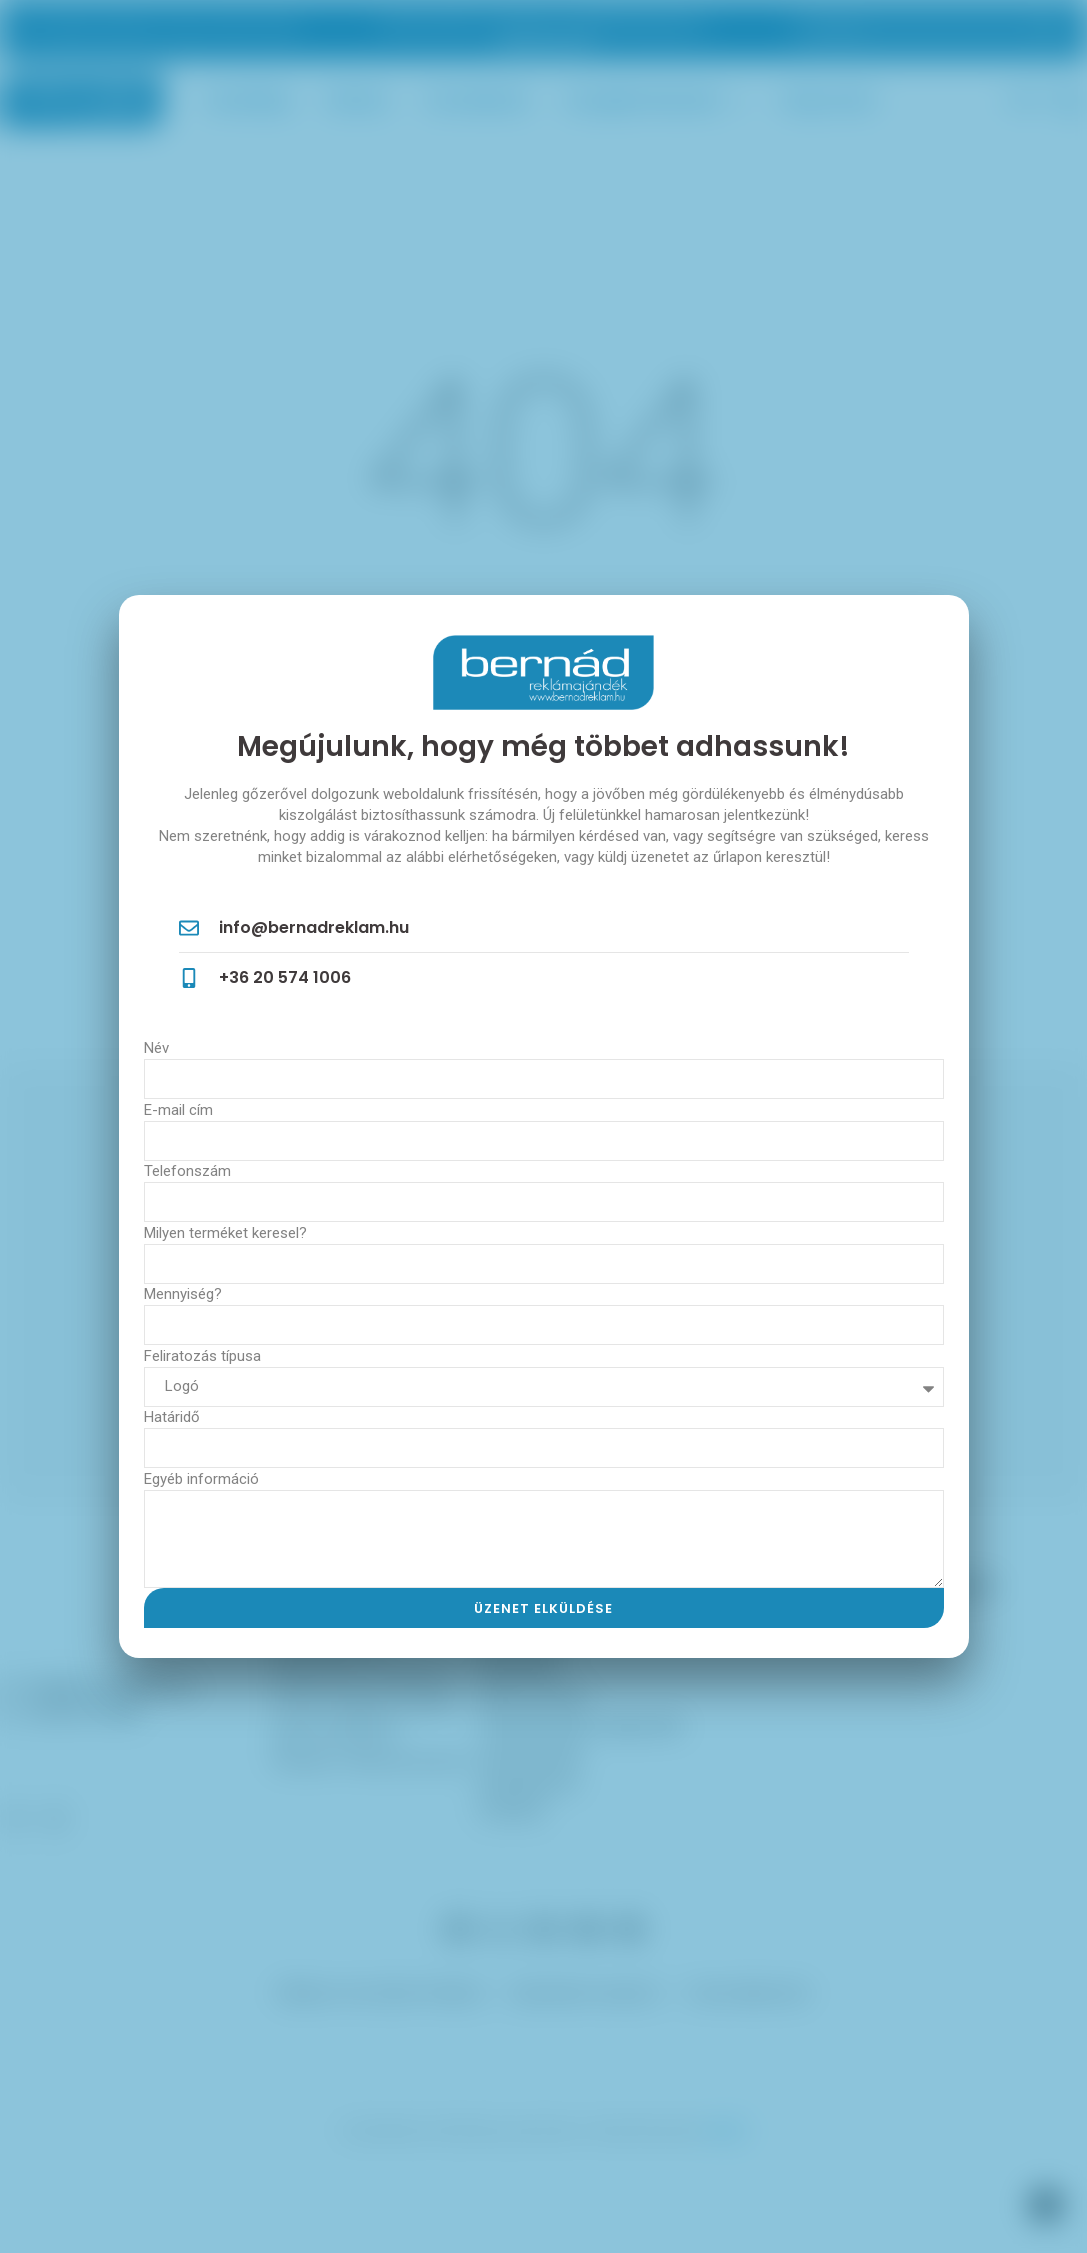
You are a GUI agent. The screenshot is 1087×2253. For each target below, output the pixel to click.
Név (156, 1048)
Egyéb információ (201, 1479)
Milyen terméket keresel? (225, 1233)
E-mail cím (178, 1110)
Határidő (172, 1417)
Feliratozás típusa (202, 1356)
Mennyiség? (183, 1294)
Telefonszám (187, 1171)
